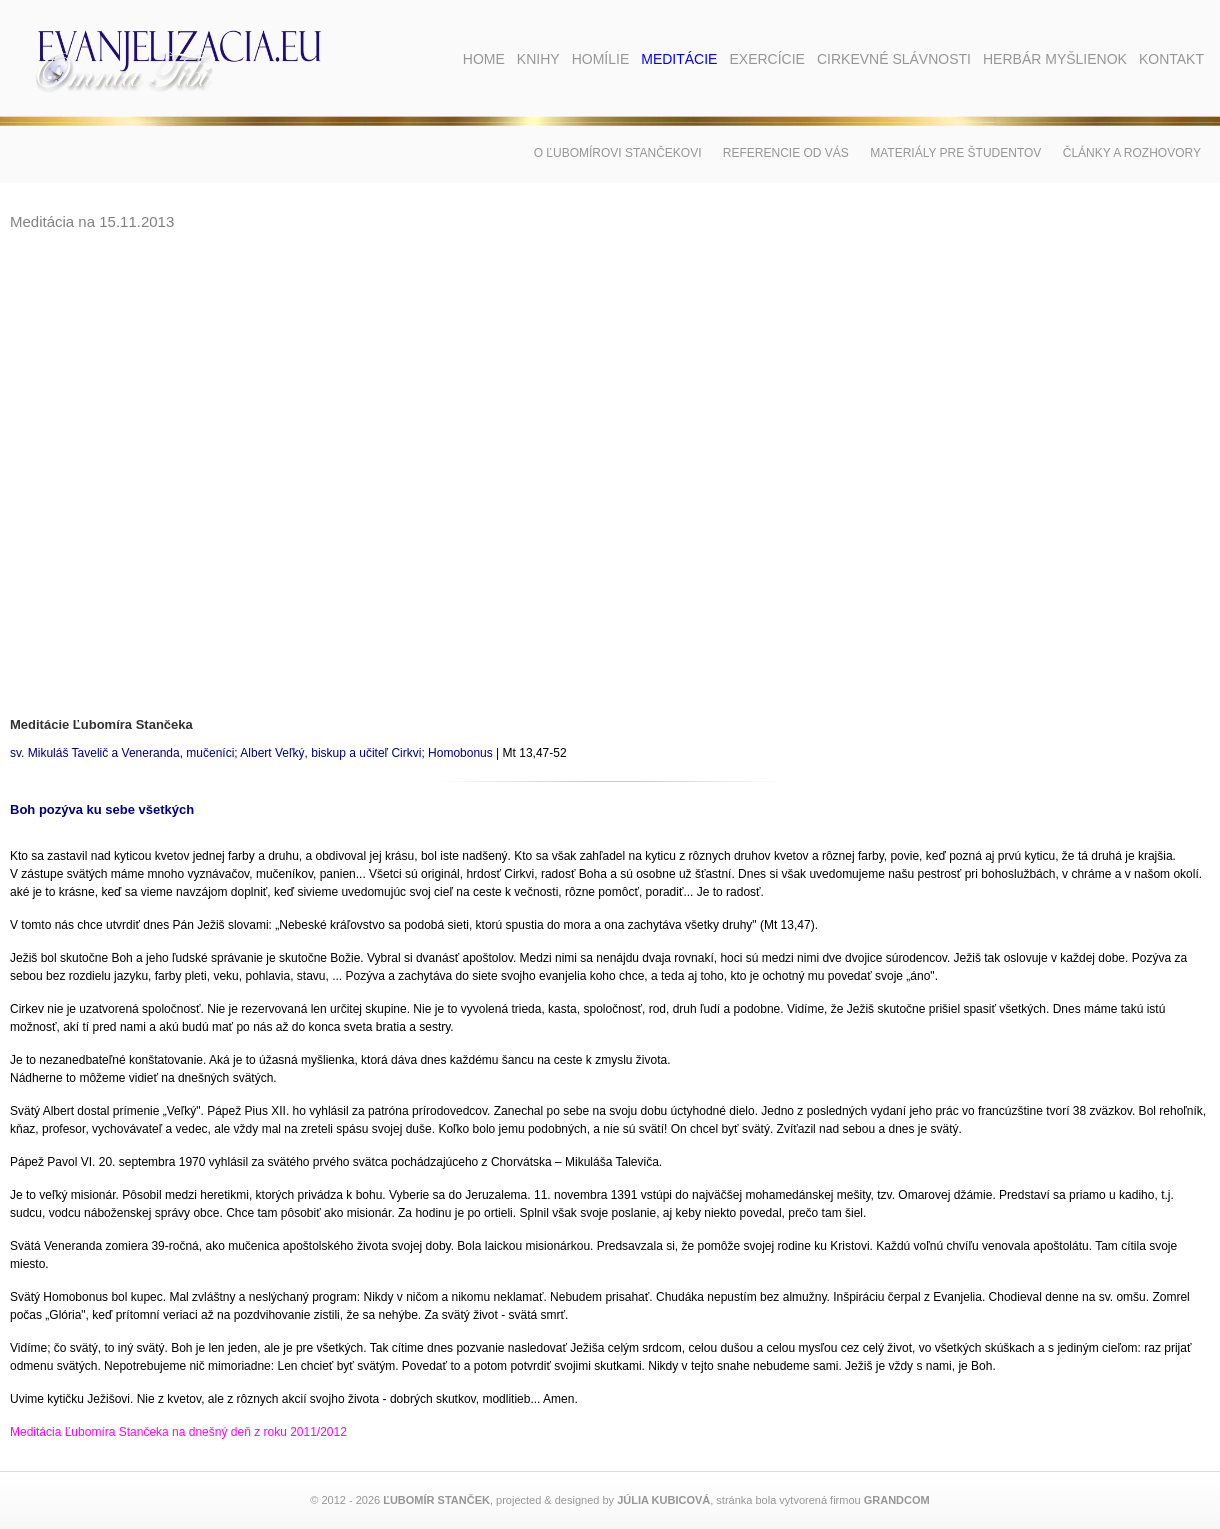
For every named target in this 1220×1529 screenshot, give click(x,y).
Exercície (766, 59)
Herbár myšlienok (1055, 59)
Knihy (538, 59)
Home (484, 59)
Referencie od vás (786, 153)
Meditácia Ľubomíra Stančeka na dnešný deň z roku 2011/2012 (178, 1432)
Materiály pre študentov (955, 153)
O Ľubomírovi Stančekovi (618, 153)
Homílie (601, 59)
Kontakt (1171, 59)
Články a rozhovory (1132, 153)
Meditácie (679, 59)
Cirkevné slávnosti (894, 59)
